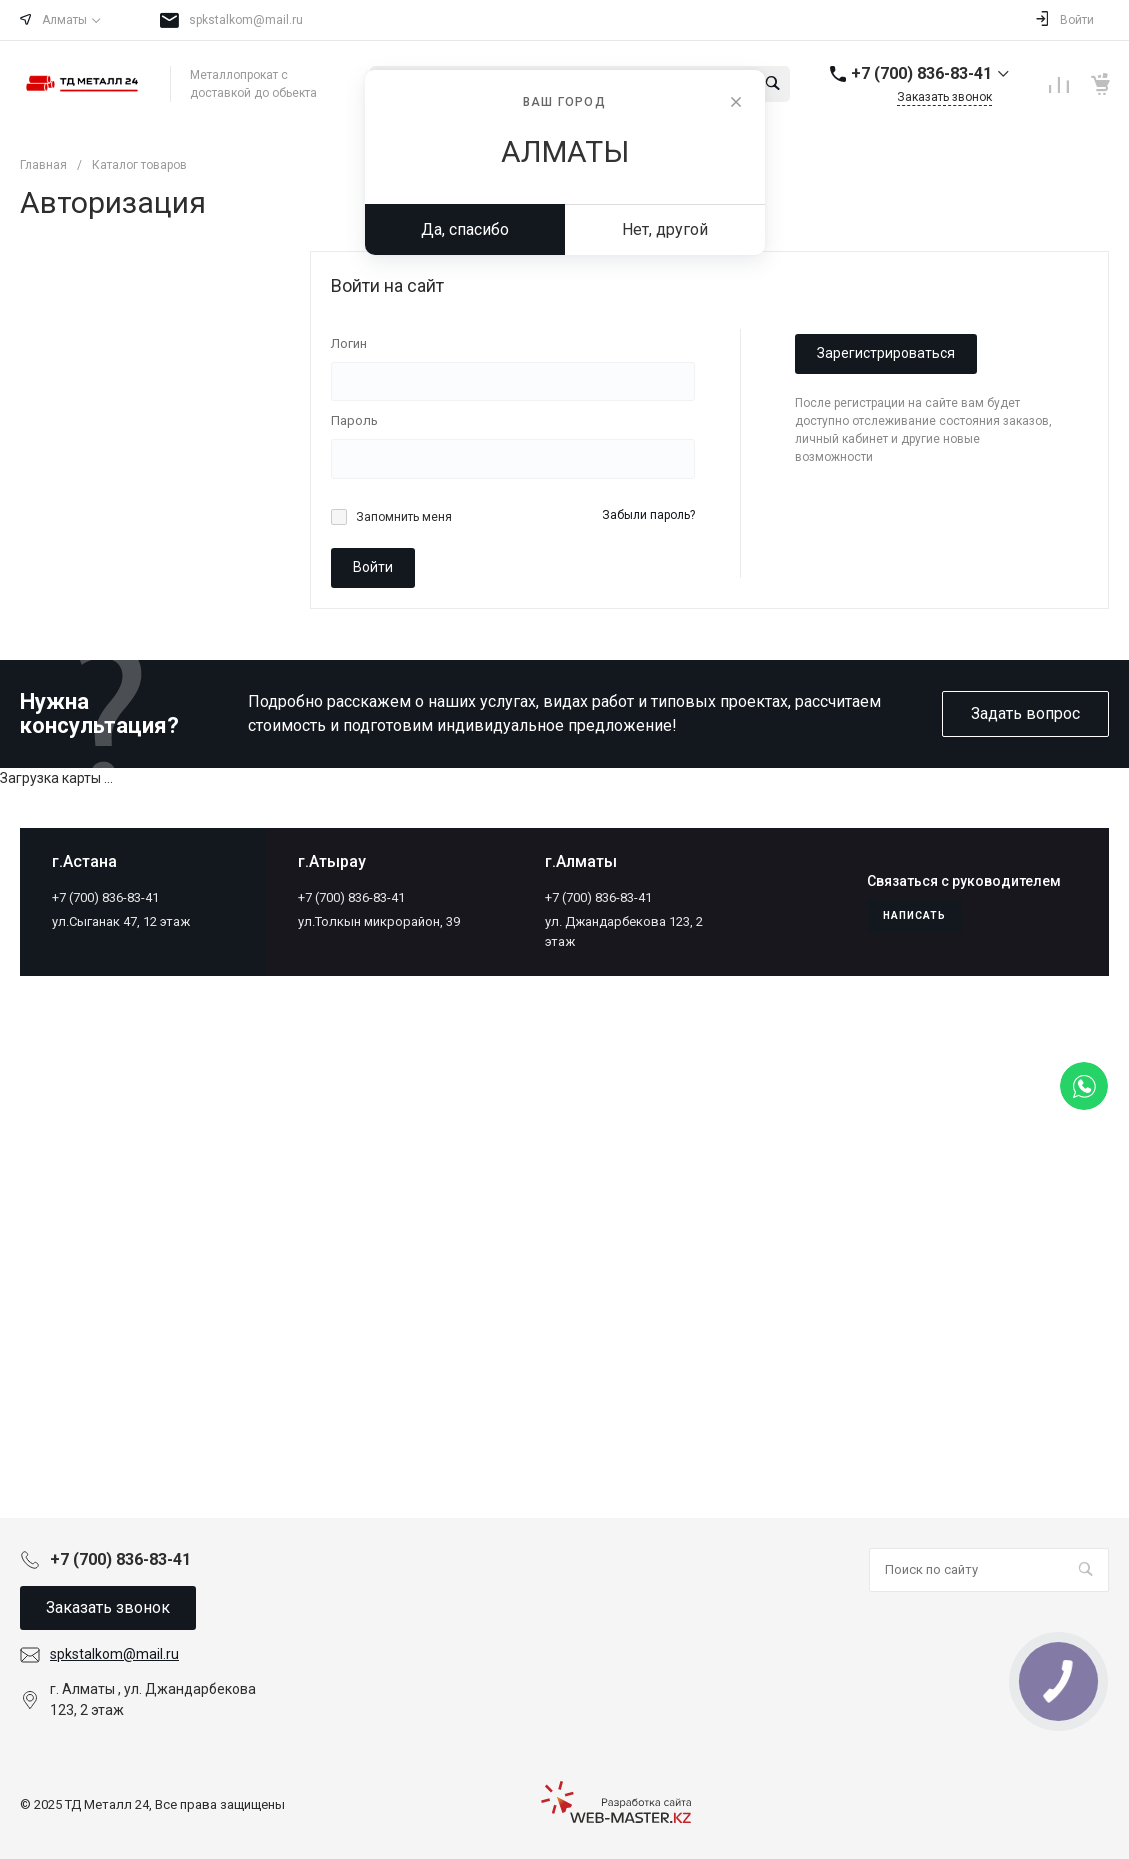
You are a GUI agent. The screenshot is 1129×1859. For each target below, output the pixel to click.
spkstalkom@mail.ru (246, 20)
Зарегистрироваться (886, 353)
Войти (373, 567)
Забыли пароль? (648, 515)
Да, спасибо (465, 229)
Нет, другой (665, 229)
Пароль (354, 420)
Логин (349, 343)
